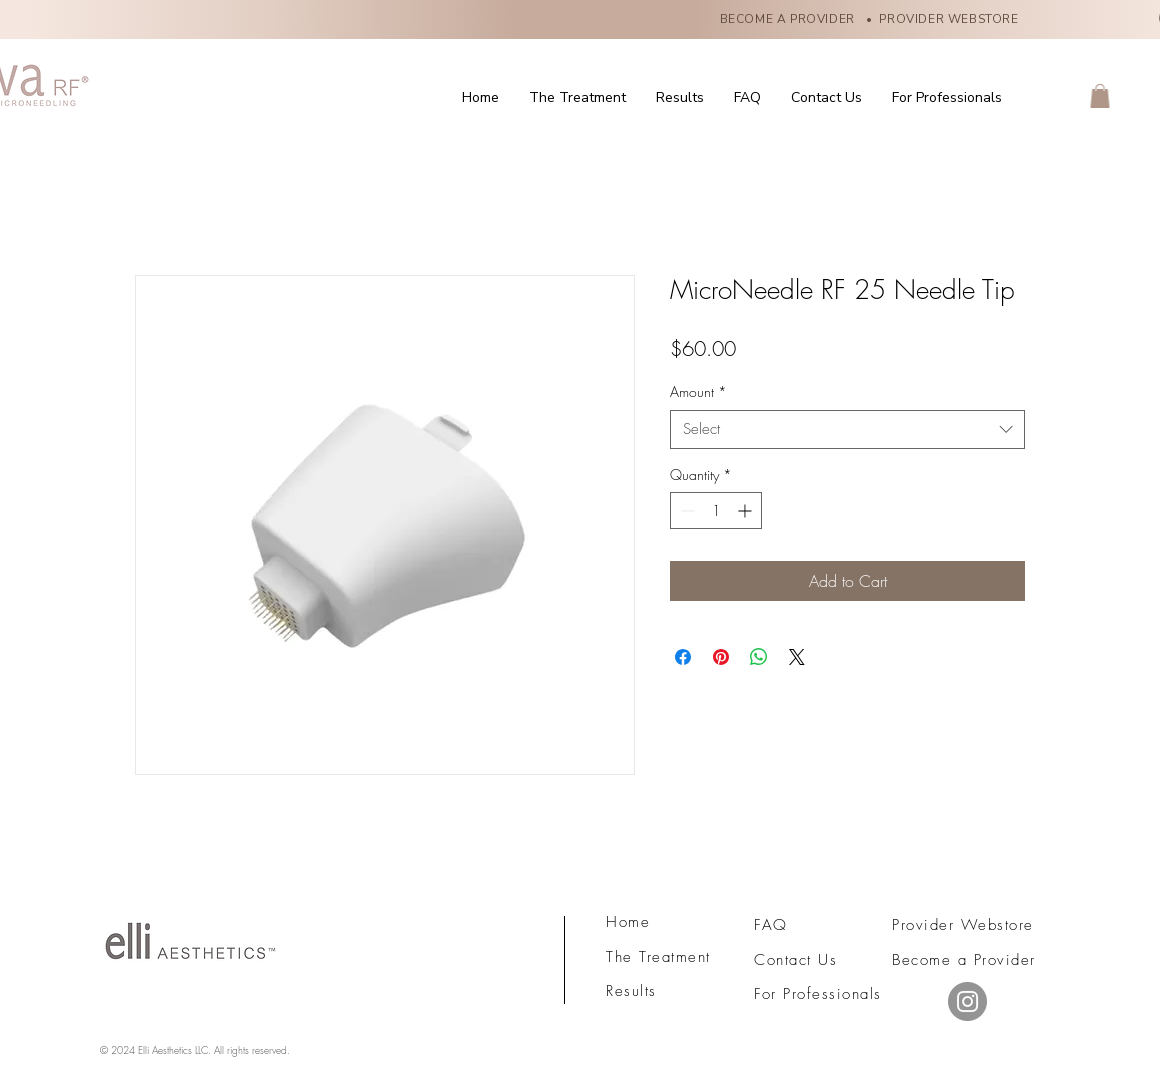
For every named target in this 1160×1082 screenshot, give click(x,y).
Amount (698, 391)
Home (628, 922)
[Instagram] (967, 1001)
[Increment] (746, 510)
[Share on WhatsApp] (759, 657)
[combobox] (847, 429)
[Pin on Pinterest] (721, 657)
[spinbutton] (716, 510)
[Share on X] (797, 657)
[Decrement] (685, 510)
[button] (1100, 96)
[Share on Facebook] (683, 657)
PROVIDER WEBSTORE (952, 19)
